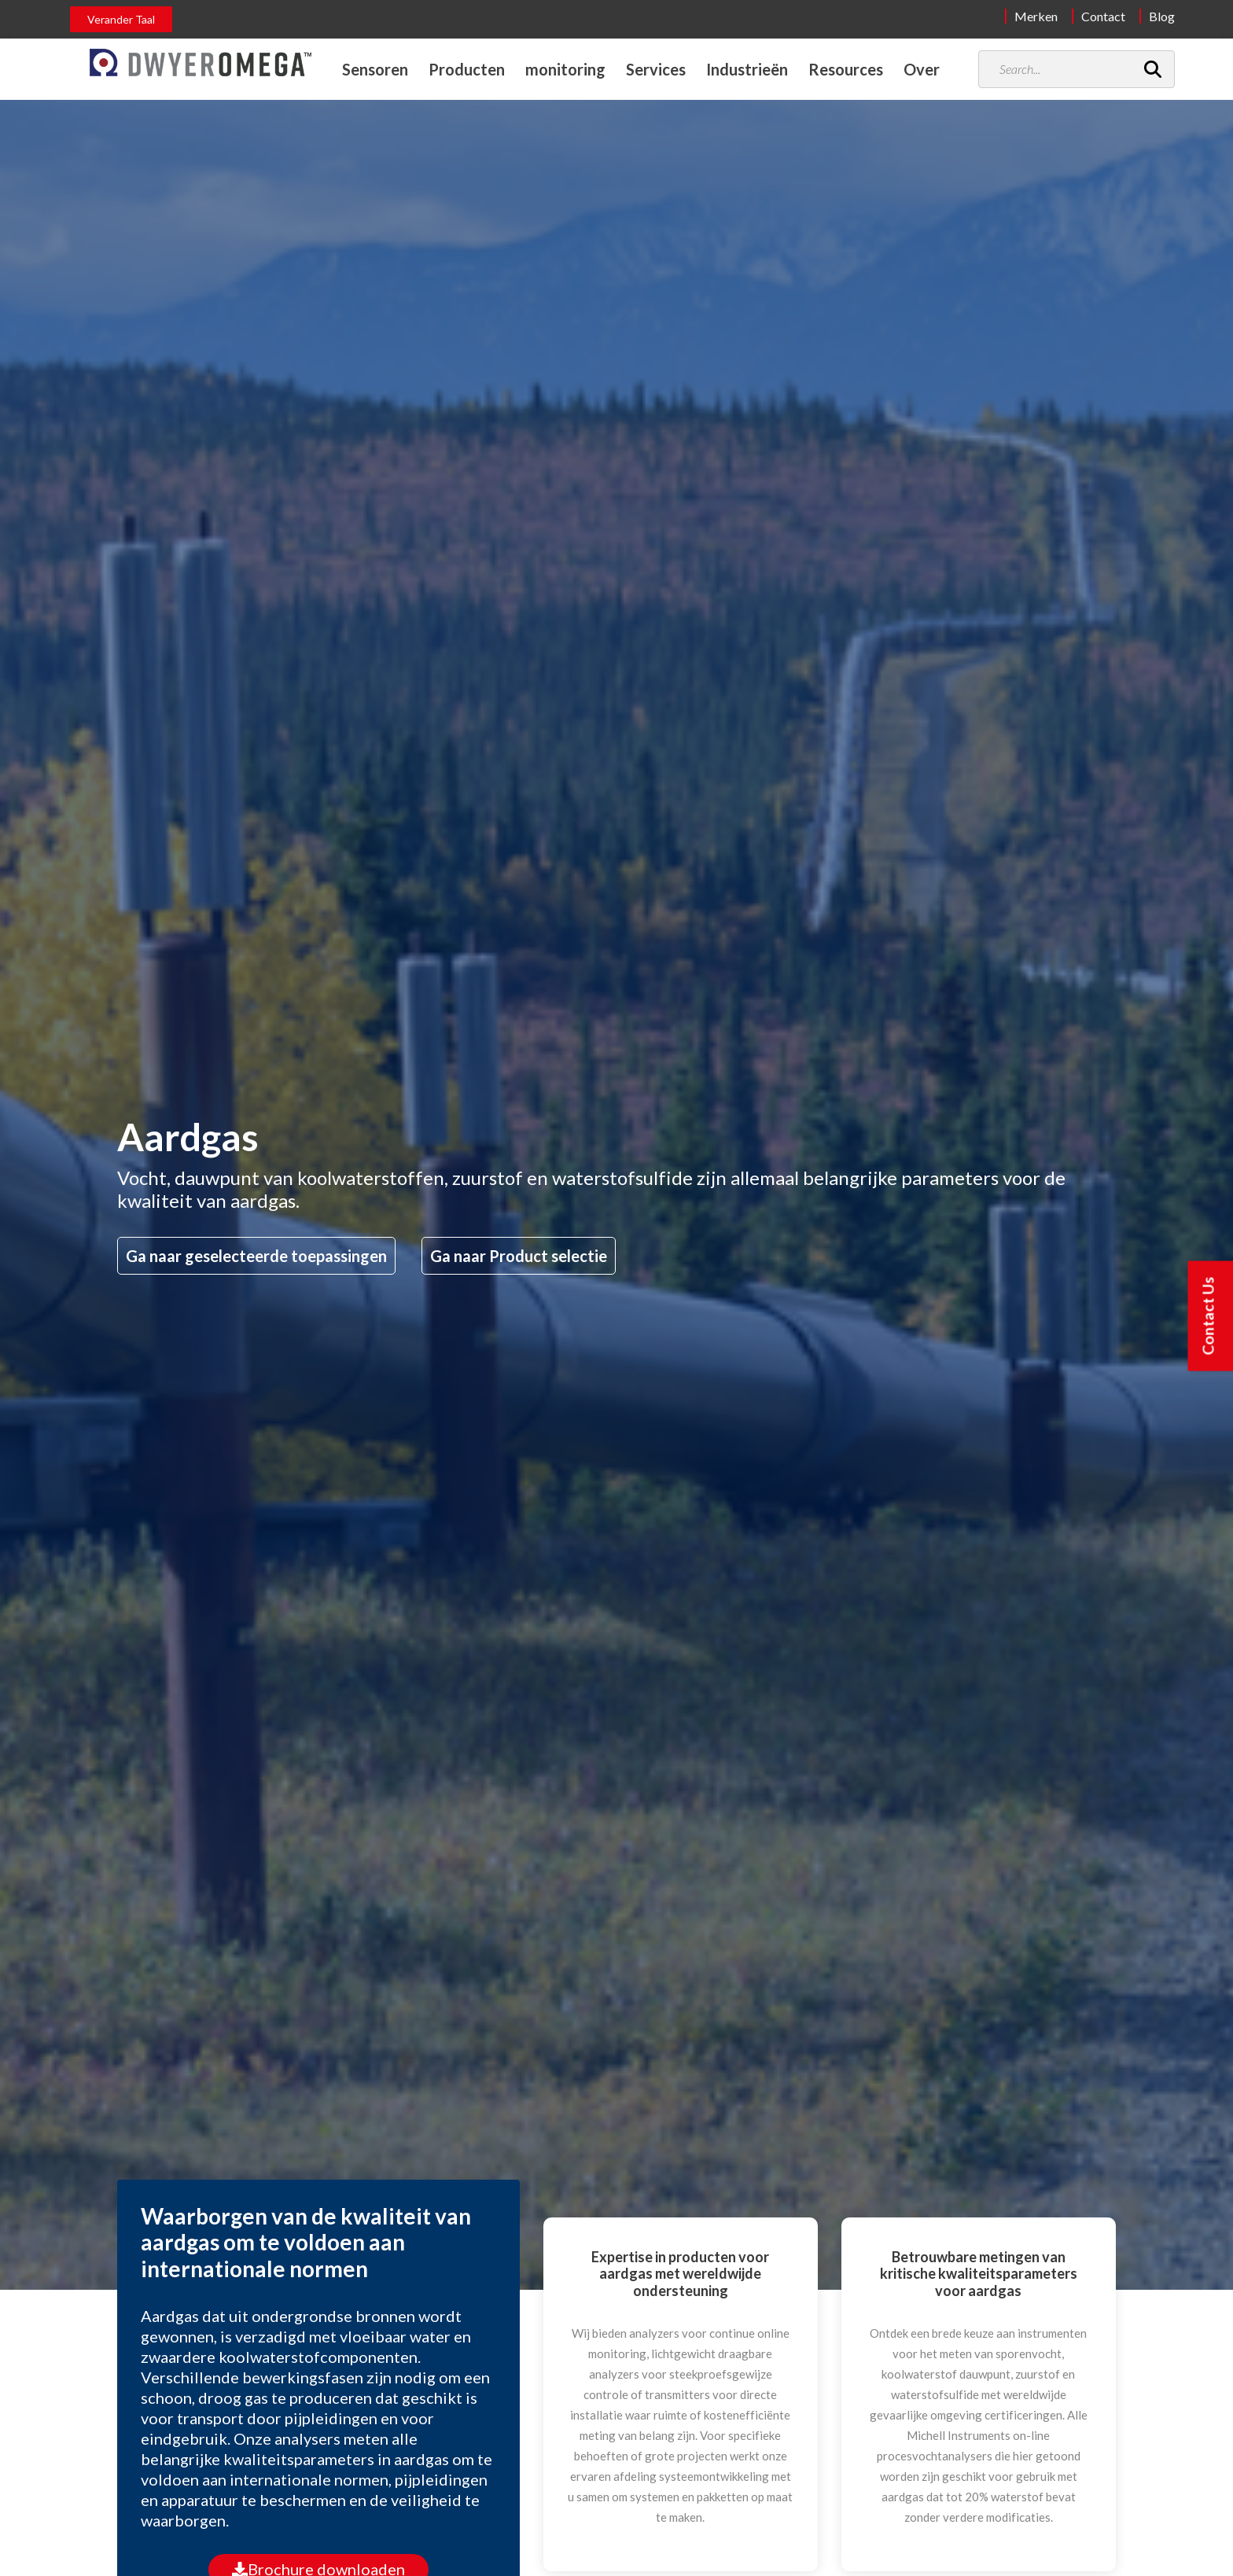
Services (656, 69)
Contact (1103, 16)
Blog (1162, 16)
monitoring (565, 69)
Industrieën (747, 69)
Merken (1036, 16)
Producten (467, 69)
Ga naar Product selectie (518, 1255)
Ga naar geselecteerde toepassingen (256, 1255)
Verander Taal (121, 19)
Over (922, 69)
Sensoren (375, 69)
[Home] (200, 62)
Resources (845, 69)
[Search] (1152, 69)
